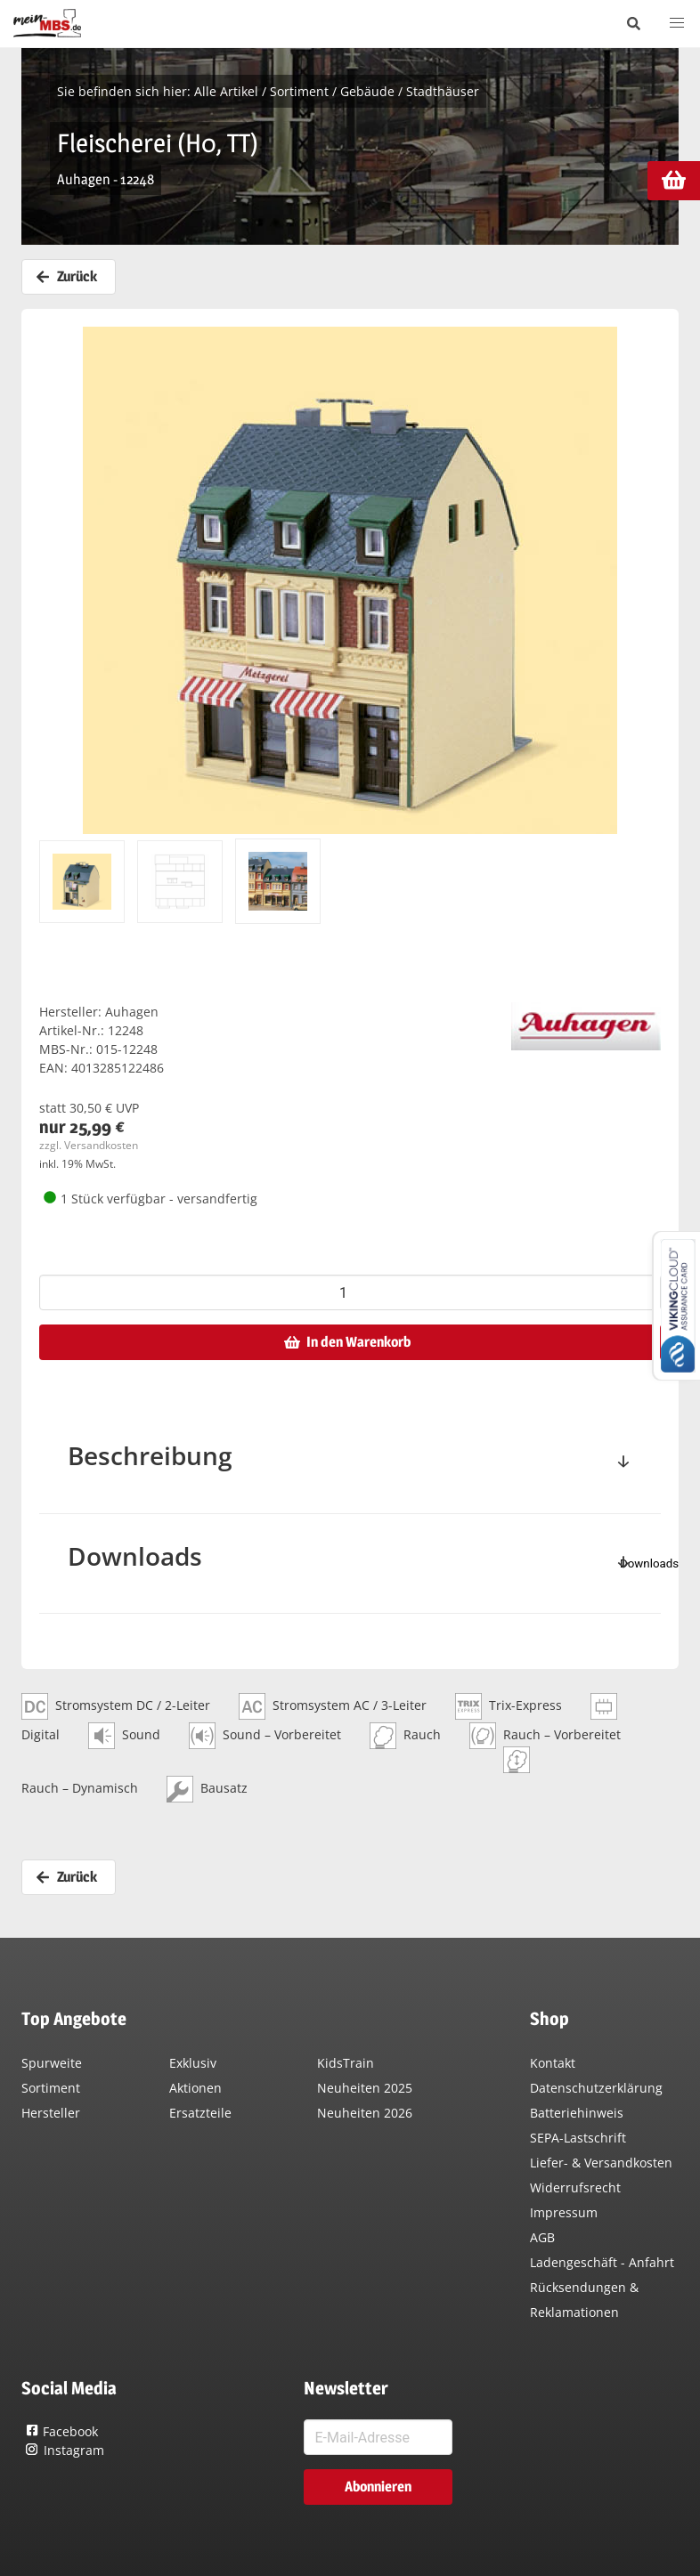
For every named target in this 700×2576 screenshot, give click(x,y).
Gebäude (367, 91)
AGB (542, 2237)
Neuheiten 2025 (364, 2087)
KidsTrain (345, 2062)
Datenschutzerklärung (596, 2087)
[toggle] (623, 1463)
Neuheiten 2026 (364, 2112)
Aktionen (195, 2087)
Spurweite (51, 2062)
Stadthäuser (442, 91)
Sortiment (299, 91)
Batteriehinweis (576, 2112)
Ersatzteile (200, 2112)
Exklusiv (192, 2062)
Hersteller (50, 2112)
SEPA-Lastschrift (578, 2137)
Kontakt (552, 2062)
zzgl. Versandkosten (88, 1145)
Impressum (564, 2212)
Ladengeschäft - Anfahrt (602, 2262)
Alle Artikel (226, 91)
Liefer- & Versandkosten (601, 2162)
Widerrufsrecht (575, 2187)
